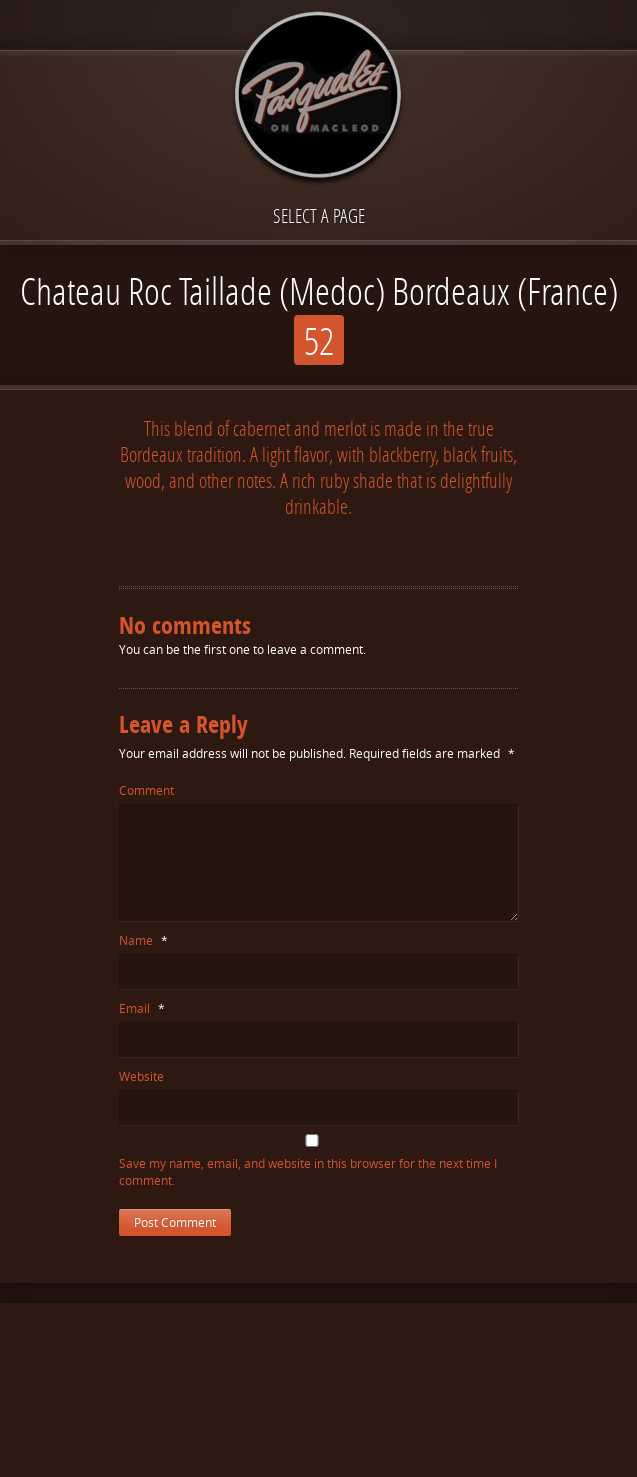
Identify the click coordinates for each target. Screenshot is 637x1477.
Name (143, 940)
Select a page (319, 215)
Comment (146, 790)
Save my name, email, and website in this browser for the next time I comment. (308, 1172)
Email (142, 1008)
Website (141, 1076)
